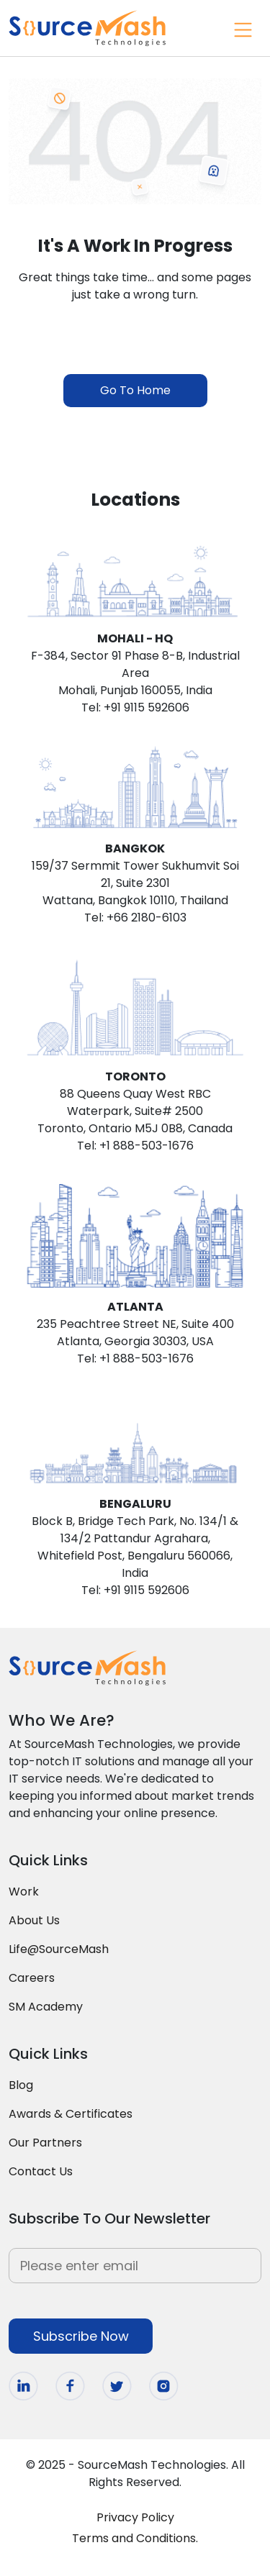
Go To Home (135, 390)
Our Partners (45, 2142)
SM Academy (46, 2006)
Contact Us (41, 2171)
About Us (34, 1920)
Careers (32, 1978)
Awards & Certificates (70, 2114)
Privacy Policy (135, 2517)
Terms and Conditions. (135, 2538)
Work (24, 1891)
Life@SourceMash (59, 1949)
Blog (21, 2085)
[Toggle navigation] (241, 28)
